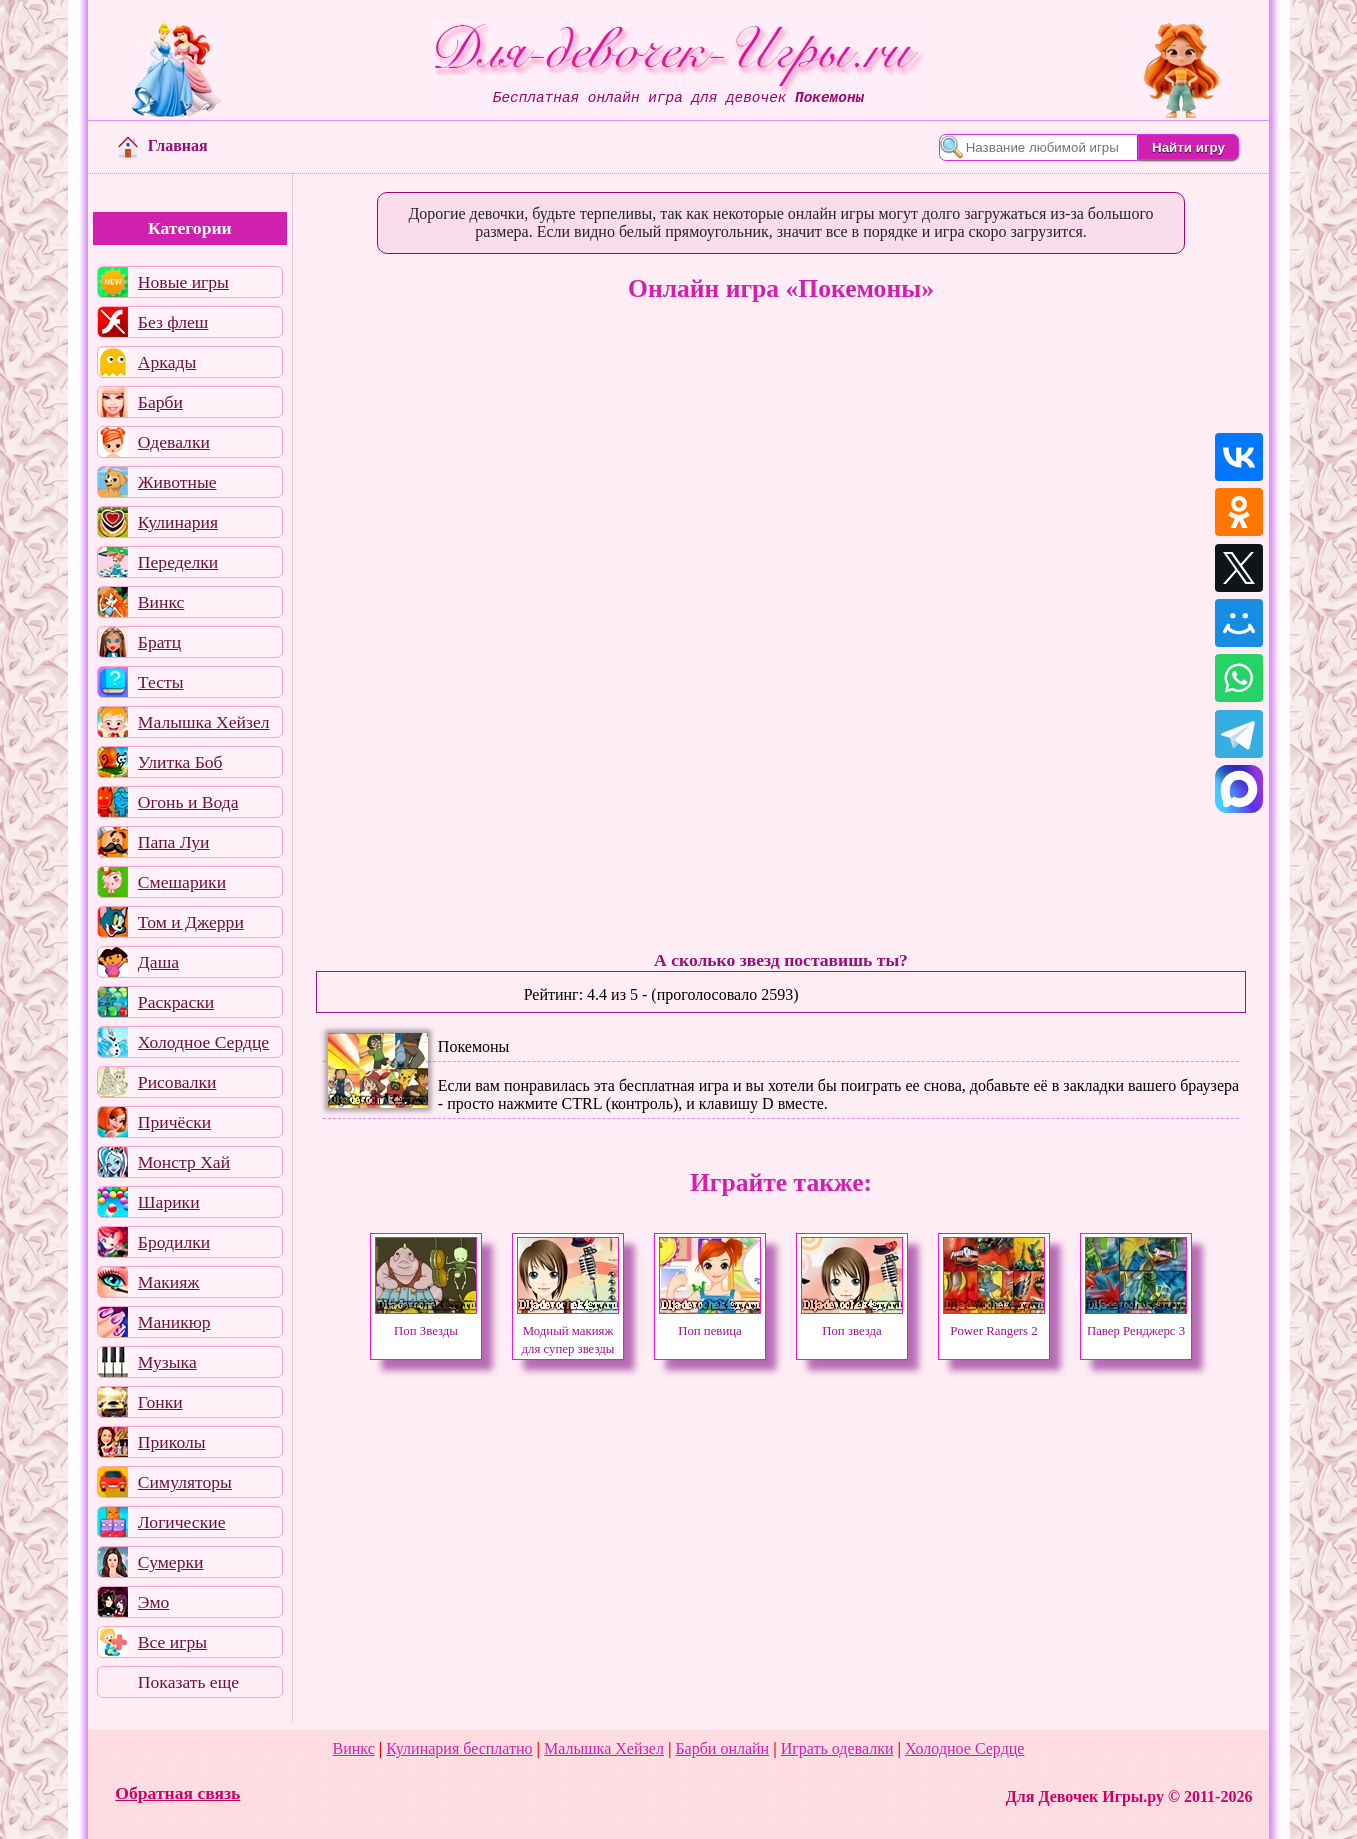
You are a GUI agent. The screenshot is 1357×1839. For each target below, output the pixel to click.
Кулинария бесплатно (459, 1748)
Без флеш (173, 322)
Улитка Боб (180, 762)
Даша (158, 962)
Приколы (172, 1442)
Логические (182, 1522)
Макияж (169, 1282)
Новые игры (183, 282)
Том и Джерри (191, 922)
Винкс (161, 602)
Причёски (174, 1122)
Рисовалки (177, 1082)
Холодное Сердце (203, 1042)
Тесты (161, 682)
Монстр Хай (184, 1162)
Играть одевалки (837, 1748)
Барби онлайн (722, 1748)
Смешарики (182, 882)
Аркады (167, 362)
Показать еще (188, 1682)
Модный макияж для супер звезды (568, 1331)
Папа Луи (174, 842)
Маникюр (174, 1322)
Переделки (178, 562)
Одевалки (174, 442)
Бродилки (174, 1242)
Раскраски (176, 1002)
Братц (159, 642)
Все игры (172, 1642)
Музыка (167, 1362)
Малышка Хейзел (204, 722)
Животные (177, 482)
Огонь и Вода (188, 802)
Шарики (169, 1202)
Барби (160, 402)
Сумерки (171, 1562)
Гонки (160, 1402)
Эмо (154, 1602)
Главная (163, 145)
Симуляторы (185, 1482)
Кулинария (178, 522)
